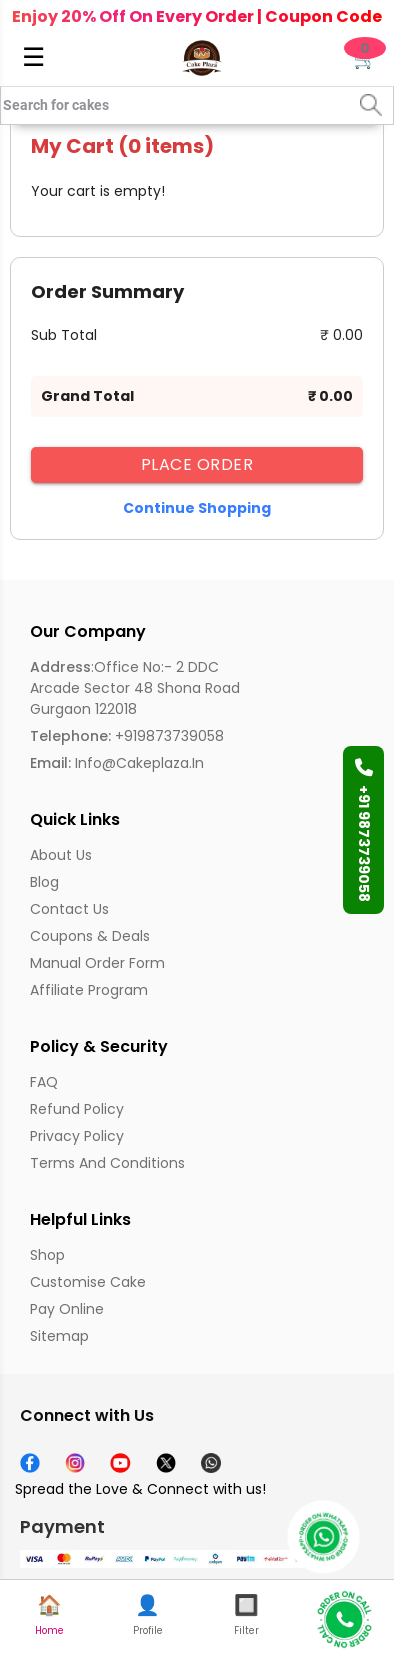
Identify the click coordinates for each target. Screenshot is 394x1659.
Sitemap (59, 1336)
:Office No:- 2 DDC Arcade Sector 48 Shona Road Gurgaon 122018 (135, 688)
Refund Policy (77, 1109)
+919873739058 (127, 736)
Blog (44, 882)
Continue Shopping (197, 508)
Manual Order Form (97, 963)
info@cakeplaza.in (117, 763)
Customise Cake (88, 1282)
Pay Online (67, 1309)
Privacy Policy (77, 1136)
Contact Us (69, 909)
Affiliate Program (89, 990)
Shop (47, 1255)
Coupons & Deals (90, 936)
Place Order (197, 464)
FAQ (44, 1082)
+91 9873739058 (364, 830)
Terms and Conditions (107, 1163)
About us (61, 855)
